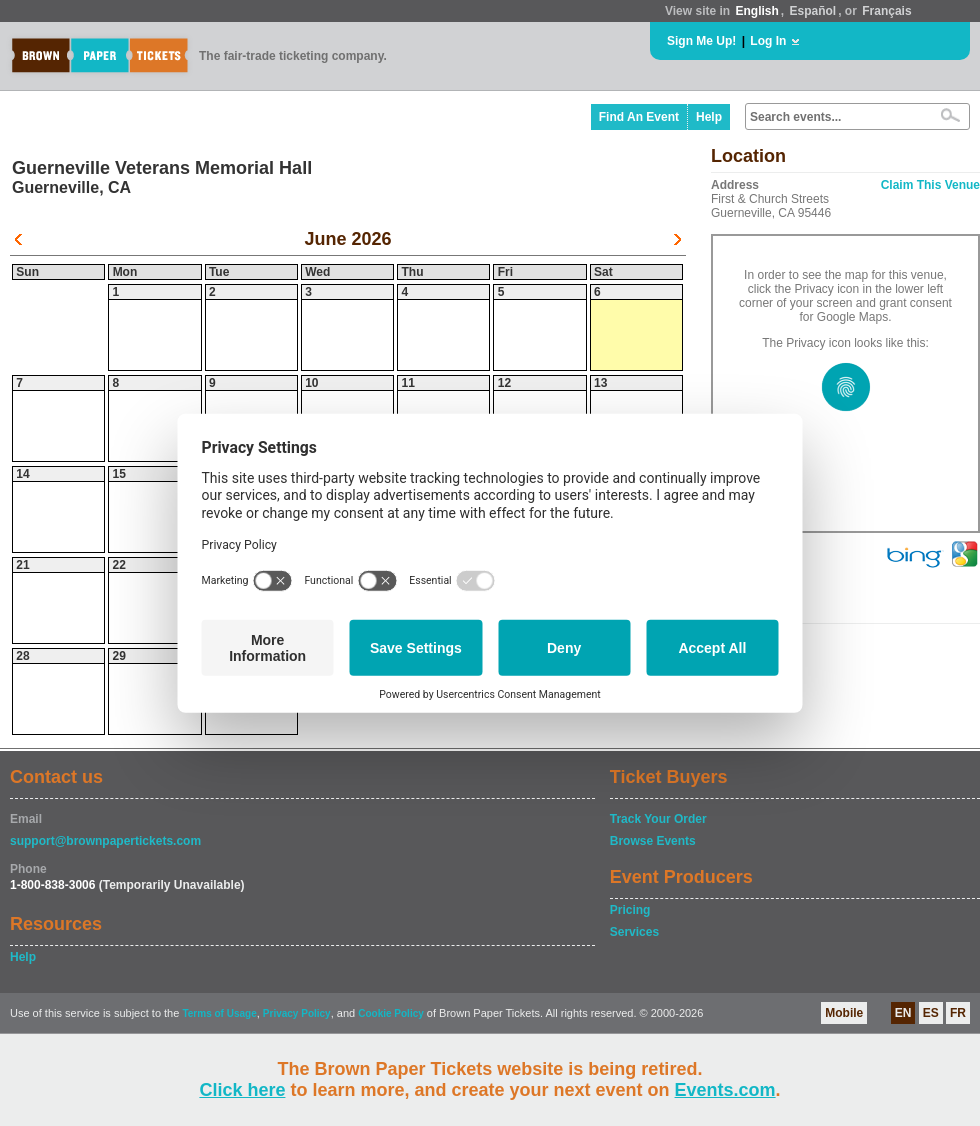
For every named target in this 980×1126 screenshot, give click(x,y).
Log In (768, 41)
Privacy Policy (297, 1013)
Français (886, 11)
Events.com (725, 1090)
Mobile (844, 1013)
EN (903, 1013)
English (756, 11)
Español (813, 11)
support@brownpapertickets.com (105, 841)
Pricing (630, 910)
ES (931, 1013)
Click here (242, 1090)
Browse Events (653, 841)
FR (958, 1013)
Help (709, 117)
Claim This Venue (930, 185)
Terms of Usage (219, 1013)
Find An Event (639, 117)
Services (634, 932)
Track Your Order (658, 819)
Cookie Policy (391, 1013)
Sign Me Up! (701, 41)
